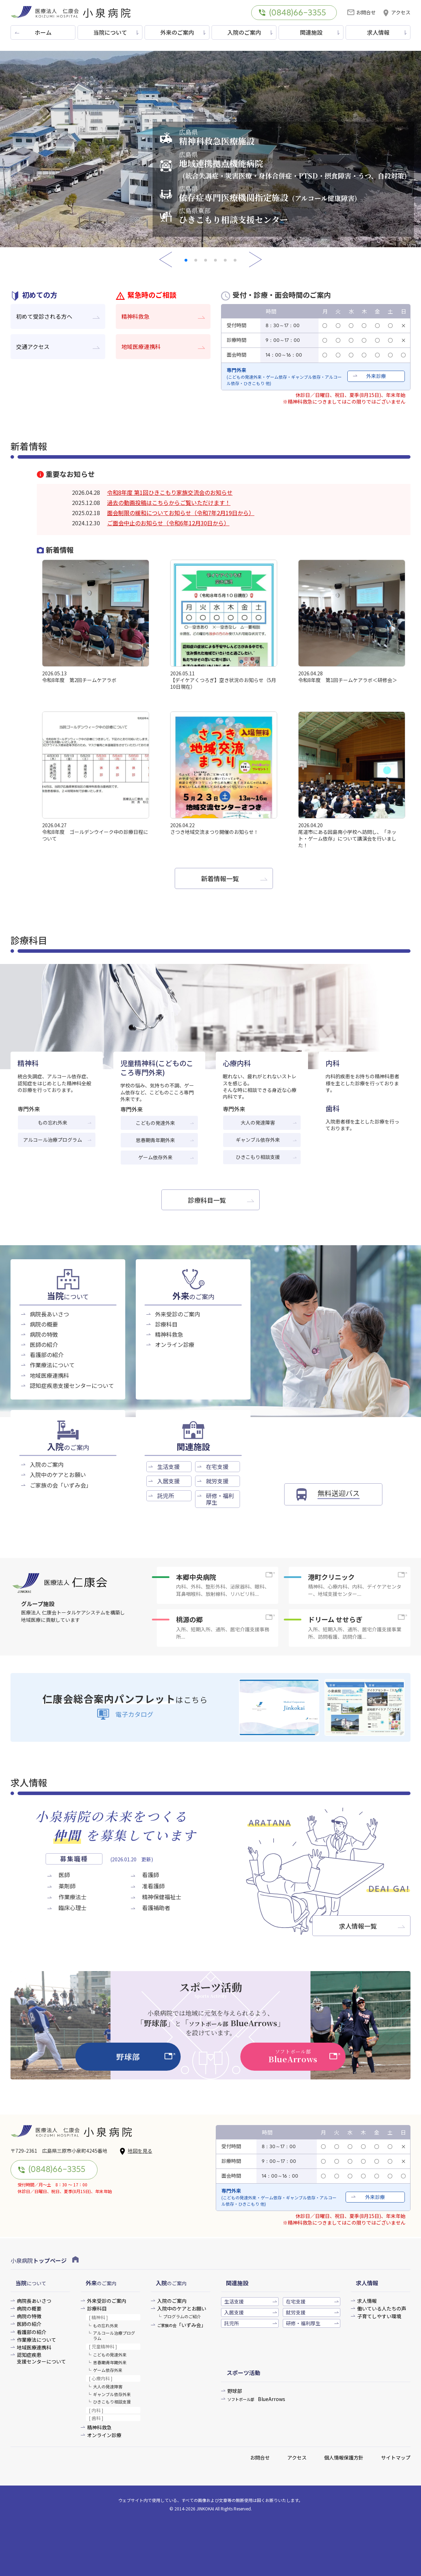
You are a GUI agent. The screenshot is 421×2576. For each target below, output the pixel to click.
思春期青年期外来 (155, 1140)
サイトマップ (395, 2457)
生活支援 (168, 1466)
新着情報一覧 (220, 878)
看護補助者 (156, 1907)
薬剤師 (67, 1886)
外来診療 (376, 375)
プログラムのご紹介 (182, 2316)
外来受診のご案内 (177, 1314)
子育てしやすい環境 (379, 2316)
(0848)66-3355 (292, 13)
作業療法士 (73, 1897)
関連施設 (311, 32)
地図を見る (135, 2151)
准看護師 (153, 1886)
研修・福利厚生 (220, 1498)
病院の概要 (44, 1324)
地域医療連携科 (141, 346)
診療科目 (166, 1324)
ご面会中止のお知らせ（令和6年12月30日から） (168, 523)
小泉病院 (45, 2260)
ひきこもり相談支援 (258, 1156)
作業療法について (52, 1365)
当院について (110, 32)
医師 (64, 1874)
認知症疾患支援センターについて (72, 1385)
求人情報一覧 (358, 1925)
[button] (186, 260)
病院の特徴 (44, 1334)
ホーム (43, 32)
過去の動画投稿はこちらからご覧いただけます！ (168, 502)
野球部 (234, 2391)
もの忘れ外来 (52, 1122)
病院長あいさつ (49, 1314)
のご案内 (193, 1297)
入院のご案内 (244, 32)
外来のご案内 (177, 32)
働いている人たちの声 (381, 2308)
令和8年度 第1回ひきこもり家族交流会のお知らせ (170, 492)
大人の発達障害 (258, 1122)
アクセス (396, 12)
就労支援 (217, 1481)
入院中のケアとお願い (58, 1474)
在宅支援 (217, 1466)
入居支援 (168, 1481)
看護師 (150, 1874)
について (68, 1297)
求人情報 (378, 32)
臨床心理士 (73, 1907)
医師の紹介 (44, 1344)
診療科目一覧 (207, 1200)
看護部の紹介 (47, 1354)
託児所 (165, 1495)
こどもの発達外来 (155, 1122)
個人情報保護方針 (343, 2457)
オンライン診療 (174, 1344)
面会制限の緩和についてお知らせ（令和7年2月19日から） (180, 512)
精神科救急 (135, 316)
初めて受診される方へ (44, 316)
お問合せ (361, 12)
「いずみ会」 (181, 2325)
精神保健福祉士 (161, 1897)
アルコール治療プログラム (52, 1139)
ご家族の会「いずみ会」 (61, 1485)
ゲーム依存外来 (155, 1157)
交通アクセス (32, 346)
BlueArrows (256, 2399)
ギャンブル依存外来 (258, 1139)
